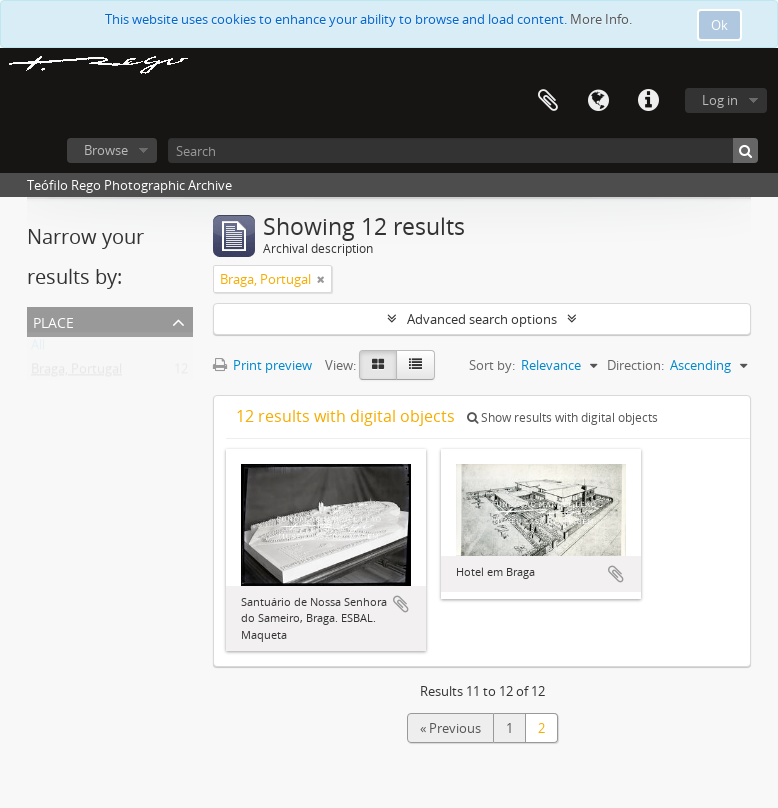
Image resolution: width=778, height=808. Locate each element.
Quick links (648, 101)
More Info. (601, 19)
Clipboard (548, 101)
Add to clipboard (401, 604)
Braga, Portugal (76, 373)
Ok (719, 25)
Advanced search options (482, 319)
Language (598, 101)
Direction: (635, 365)
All (38, 349)
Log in (720, 100)
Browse (106, 150)
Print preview (262, 365)
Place (53, 320)
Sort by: (492, 365)
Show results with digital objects (562, 417)
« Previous (450, 728)
